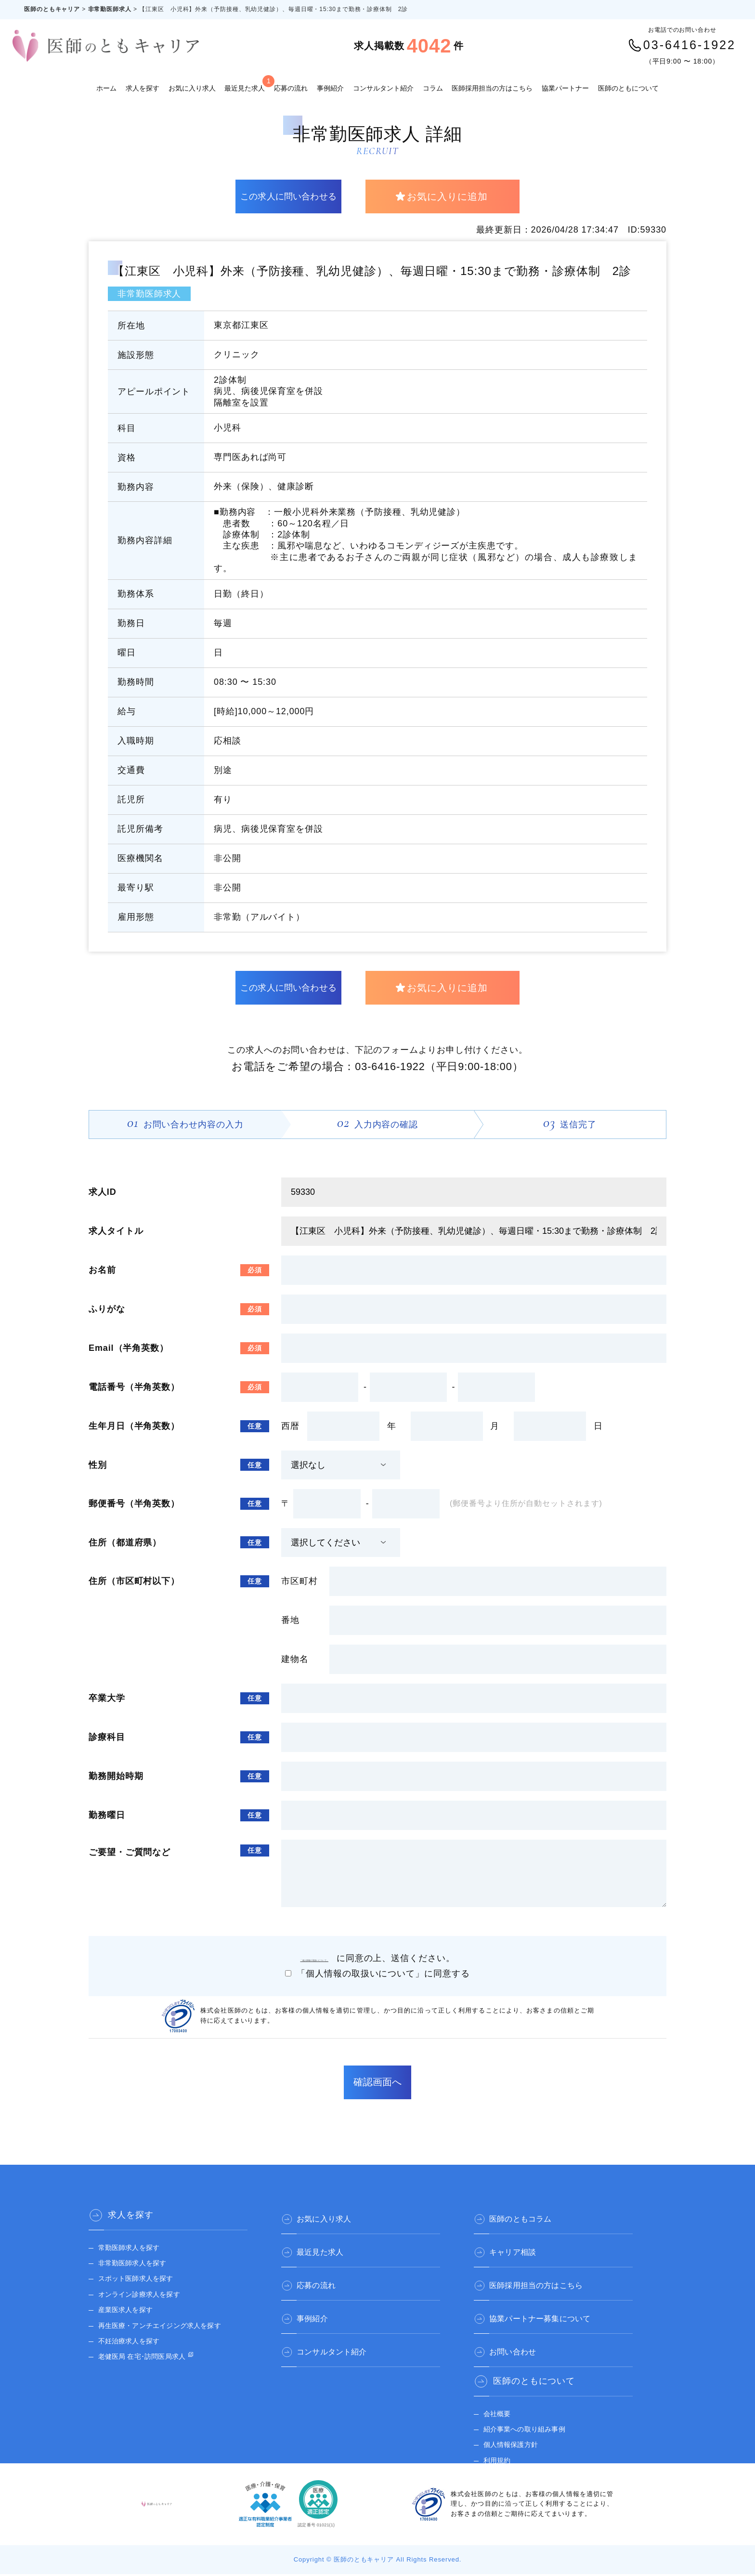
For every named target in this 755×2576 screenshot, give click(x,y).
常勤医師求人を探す (133, 2249)
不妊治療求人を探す (133, 2343)
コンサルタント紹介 (383, 88)
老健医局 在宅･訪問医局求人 (149, 2358)
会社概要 (498, 2406)
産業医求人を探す (129, 2311)
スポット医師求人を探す (142, 2280)
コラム (433, 88)
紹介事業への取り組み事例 (531, 2421)
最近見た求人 (244, 83)
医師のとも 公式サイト (524, 2468)
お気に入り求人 (192, 88)
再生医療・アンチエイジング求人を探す (170, 2327)
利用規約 (498, 2452)
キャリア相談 (520, 2248)
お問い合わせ (520, 2342)
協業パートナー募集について (552, 2310)
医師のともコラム (529, 2217)
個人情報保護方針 (514, 2436)
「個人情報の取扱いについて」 (318, 1960)
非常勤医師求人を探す (138, 2265)
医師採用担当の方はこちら (492, 88)
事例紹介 (330, 88)
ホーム (106, 88)
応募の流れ (291, 88)
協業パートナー (565, 88)
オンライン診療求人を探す (146, 2296)
